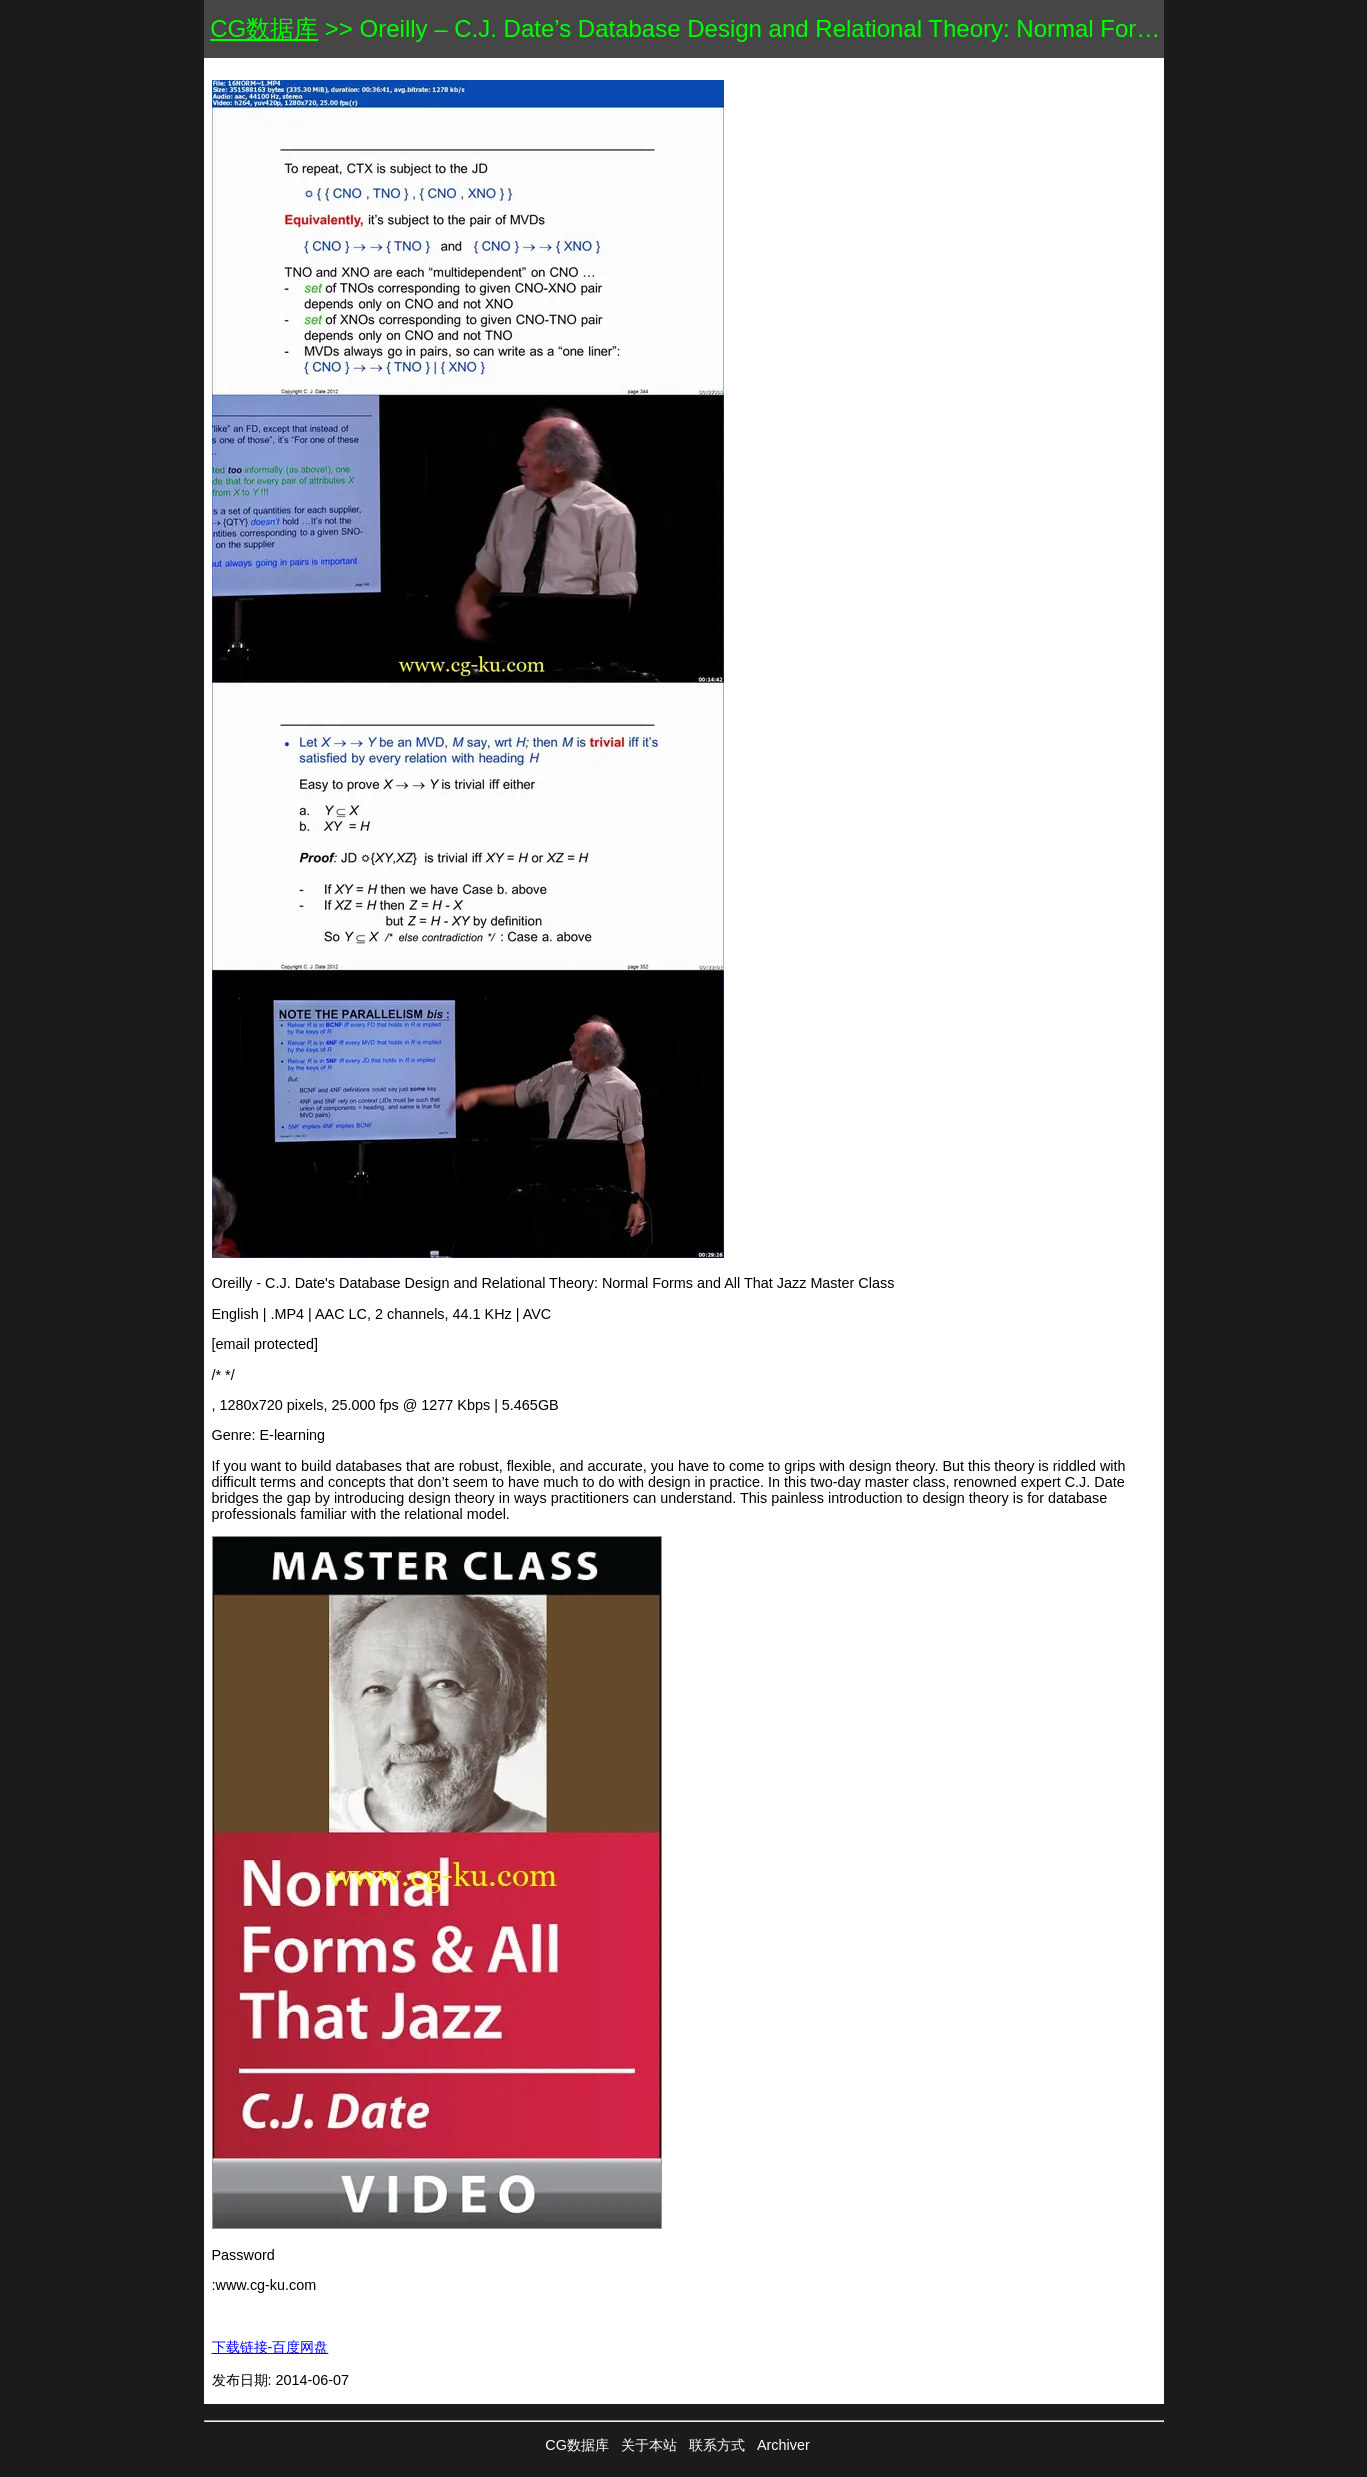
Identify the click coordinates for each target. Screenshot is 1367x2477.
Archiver (783, 2445)
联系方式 (717, 2445)
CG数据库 (264, 28)
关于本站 (649, 2445)
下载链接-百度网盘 (270, 2347)
